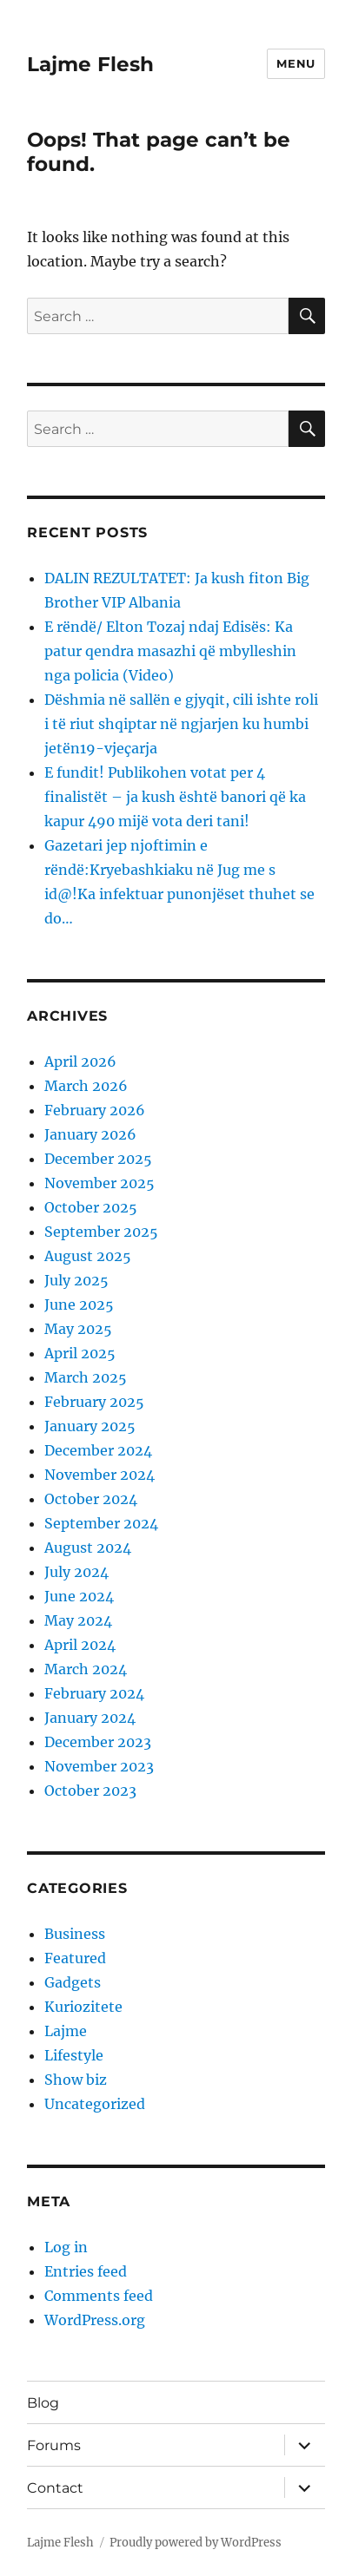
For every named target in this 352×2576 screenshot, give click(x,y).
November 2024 (99, 1474)
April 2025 (80, 1353)
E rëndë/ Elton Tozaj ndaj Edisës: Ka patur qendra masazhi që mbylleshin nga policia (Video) (170, 651)
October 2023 (90, 1790)
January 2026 (90, 1134)
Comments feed (98, 2295)
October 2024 (90, 1499)
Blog (43, 2403)
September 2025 (101, 1231)
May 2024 (78, 1620)
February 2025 (94, 1401)
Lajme (65, 2031)
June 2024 (79, 1596)
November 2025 (99, 1183)
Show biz (75, 2079)
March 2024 (85, 1669)
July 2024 (76, 1571)
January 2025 (90, 1426)
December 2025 (98, 1158)
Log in (66, 2247)
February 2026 (94, 1110)
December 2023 (97, 1742)
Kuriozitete (83, 2006)
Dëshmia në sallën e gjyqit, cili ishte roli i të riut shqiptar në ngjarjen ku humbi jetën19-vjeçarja (181, 724)
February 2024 (94, 1693)
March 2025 (85, 1377)
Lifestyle (73, 2055)
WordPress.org (94, 2320)
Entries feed (85, 2271)
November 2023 (99, 1766)
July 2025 (76, 1280)
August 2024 (87, 1547)
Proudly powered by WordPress (196, 2542)
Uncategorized (94, 2104)
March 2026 (86, 1085)
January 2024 (90, 1717)
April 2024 (80, 1644)
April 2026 (80, 1061)
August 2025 (87, 1256)
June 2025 (79, 1304)
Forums (54, 2445)
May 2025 (78, 1328)
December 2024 (98, 1450)
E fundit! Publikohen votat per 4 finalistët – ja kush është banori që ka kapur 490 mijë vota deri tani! (175, 797)
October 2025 (90, 1207)
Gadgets (72, 1982)
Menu (295, 63)
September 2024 (101, 1523)
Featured (75, 1958)
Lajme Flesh (90, 64)
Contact (55, 2488)
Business (74, 1933)
